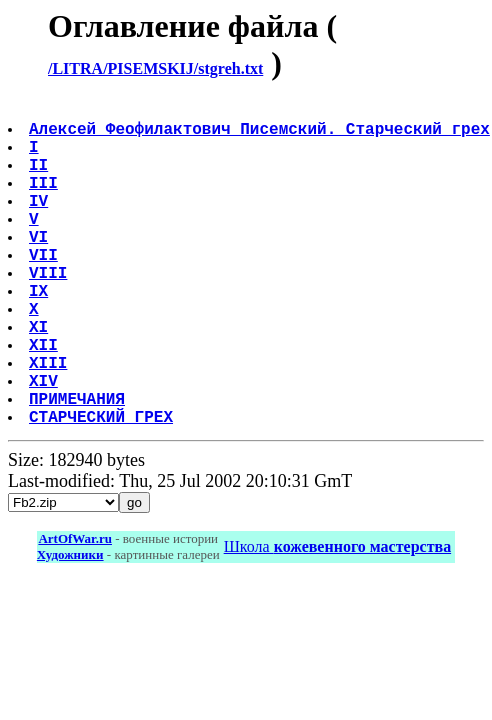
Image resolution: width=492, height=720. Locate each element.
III (45, 202)
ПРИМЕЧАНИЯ (79, 466)
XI (40, 378)
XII (45, 400)
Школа (337, 618)
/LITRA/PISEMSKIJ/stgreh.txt (155, 68)
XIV (45, 444)
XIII (50, 422)
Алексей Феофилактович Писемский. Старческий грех (261, 136)
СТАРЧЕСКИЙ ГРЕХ (103, 488)
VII (45, 290)
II (40, 180)
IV (40, 224)
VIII (50, 312)
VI (40, 268)
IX (40, 334)
